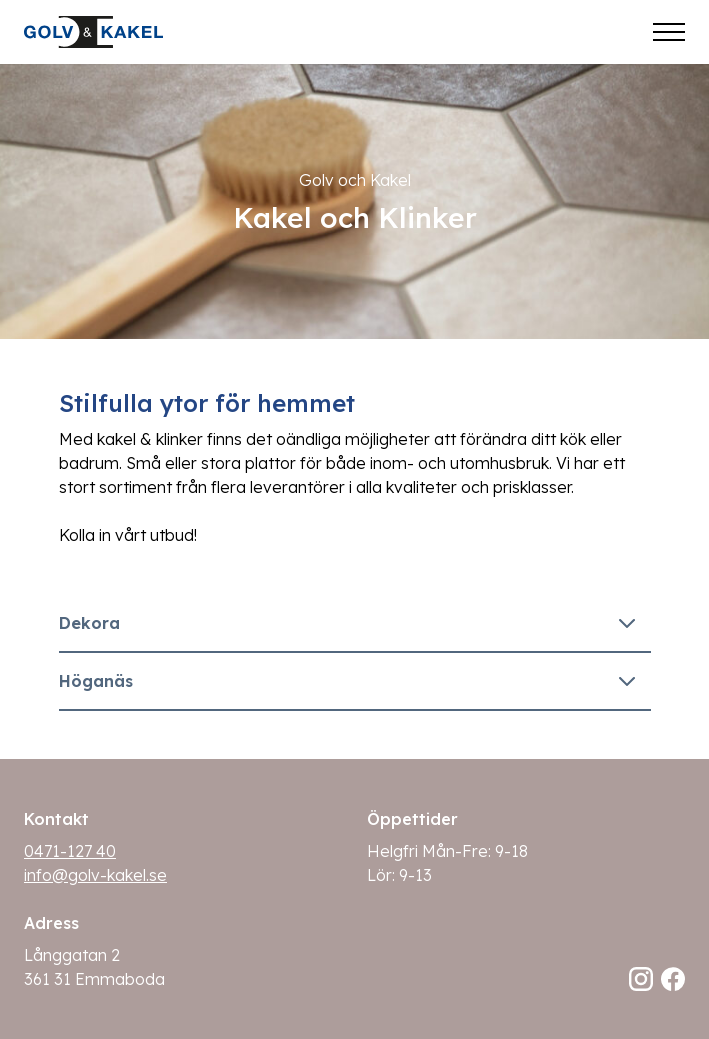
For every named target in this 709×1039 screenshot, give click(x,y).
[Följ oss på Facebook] (673, 979)
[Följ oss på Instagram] (641, 979)
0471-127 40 (70, 851)
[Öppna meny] (669, 32)
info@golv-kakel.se (95, 875)
